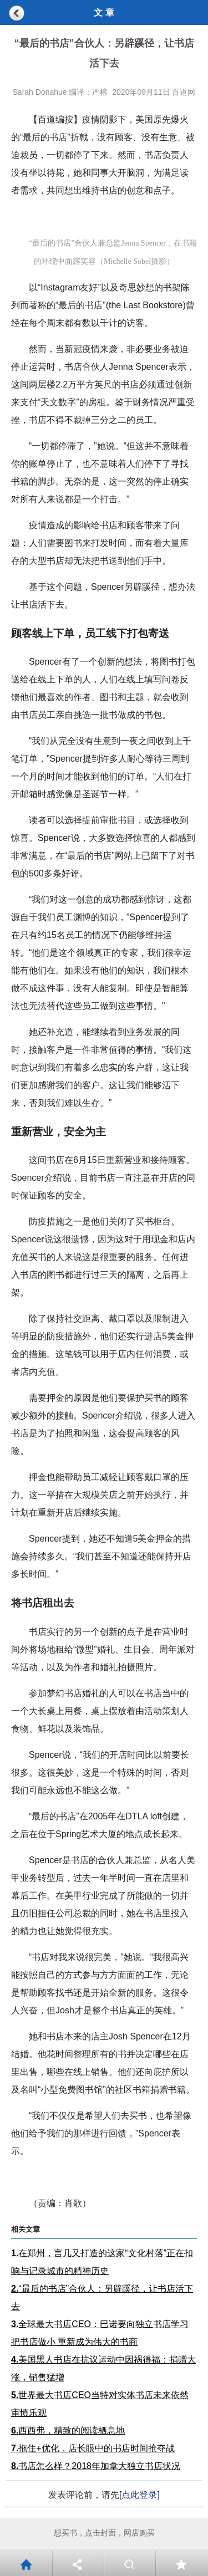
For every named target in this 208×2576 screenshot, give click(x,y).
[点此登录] (139, 2495)
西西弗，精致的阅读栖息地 (68, 2430)
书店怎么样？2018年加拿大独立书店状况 (95, 2466)
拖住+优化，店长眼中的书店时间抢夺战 (93, 2448)
